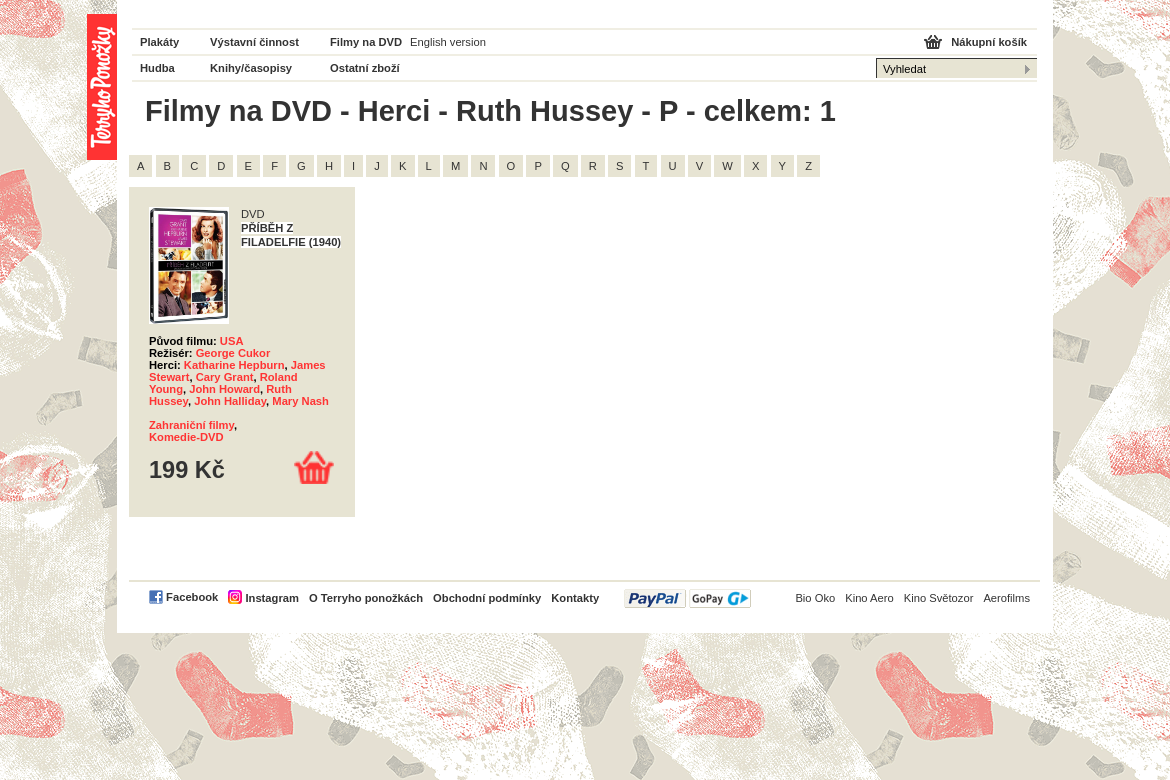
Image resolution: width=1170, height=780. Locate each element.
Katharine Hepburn (234, 365)
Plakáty (159, 42)
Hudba (157, 68)
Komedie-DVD (186, 437)
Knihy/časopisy (251, 68)
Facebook (192, 597)
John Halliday (230, 401)
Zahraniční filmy (191, 425)
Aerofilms (1006, 598)
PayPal (687, 598)
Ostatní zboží (365, 68)
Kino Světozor (939, 598)
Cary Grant (225, 377)
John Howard (224, 389)
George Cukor (233, 353)
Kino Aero (869, 598)
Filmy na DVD (366, 42)
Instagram (271, 598)
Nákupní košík (989, 42)
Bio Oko (815, 598)
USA (232, 341)
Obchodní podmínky (487, 598)
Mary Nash (300, 401)
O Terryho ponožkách (366, 598)
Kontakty (575, 598)
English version (448, 42)
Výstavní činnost (254, 42)
